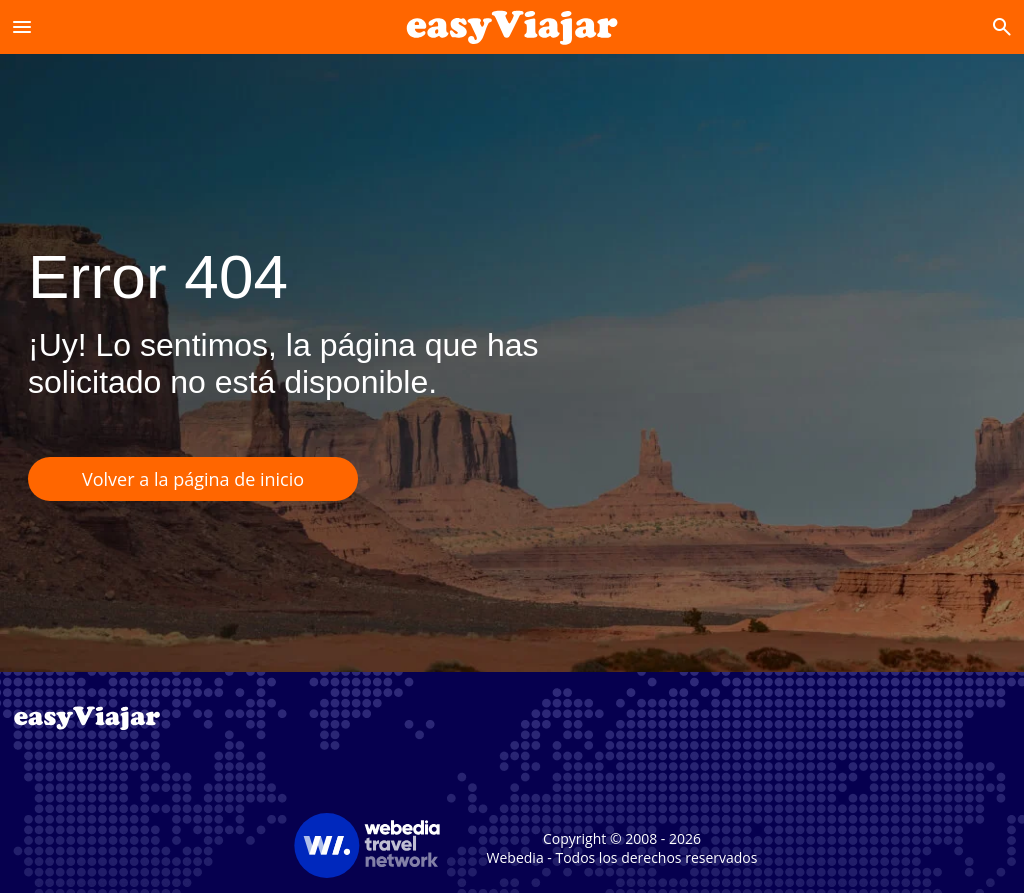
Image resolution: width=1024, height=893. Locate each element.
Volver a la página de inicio (193, 479)
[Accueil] (512, 26)
